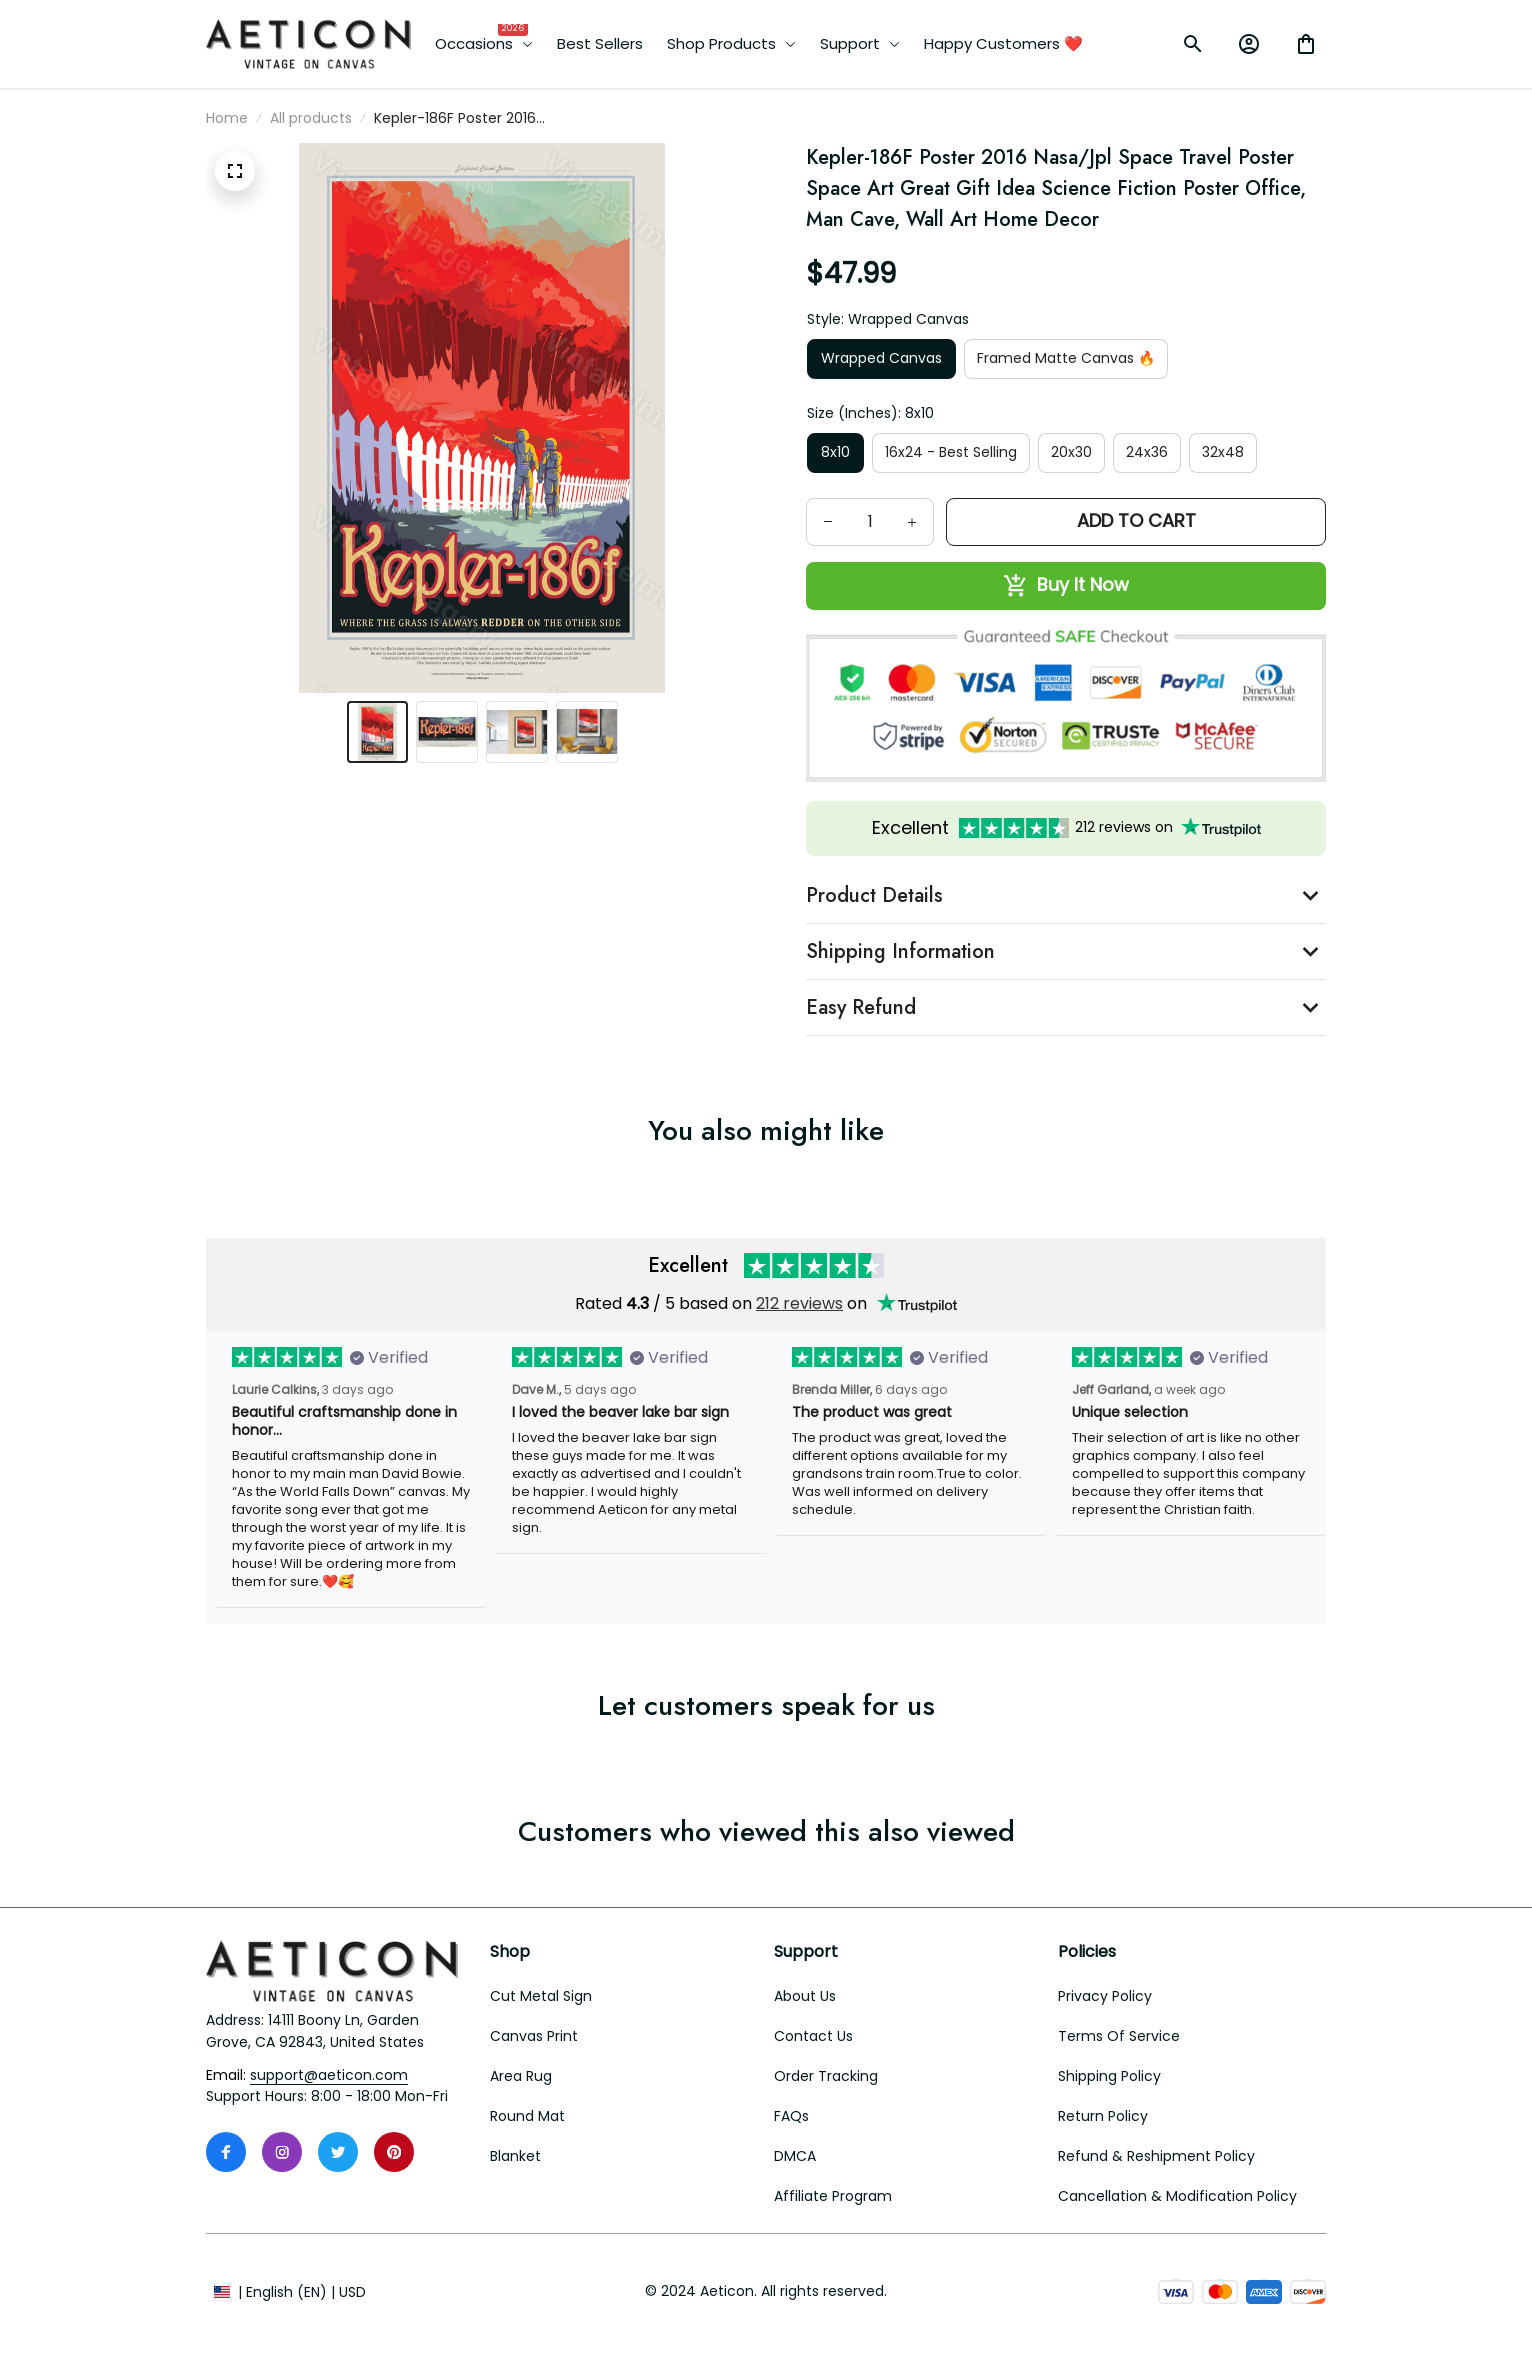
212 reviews (799, 1303)
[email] (329, 2076)
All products (311, 118)
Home (227, 118)
